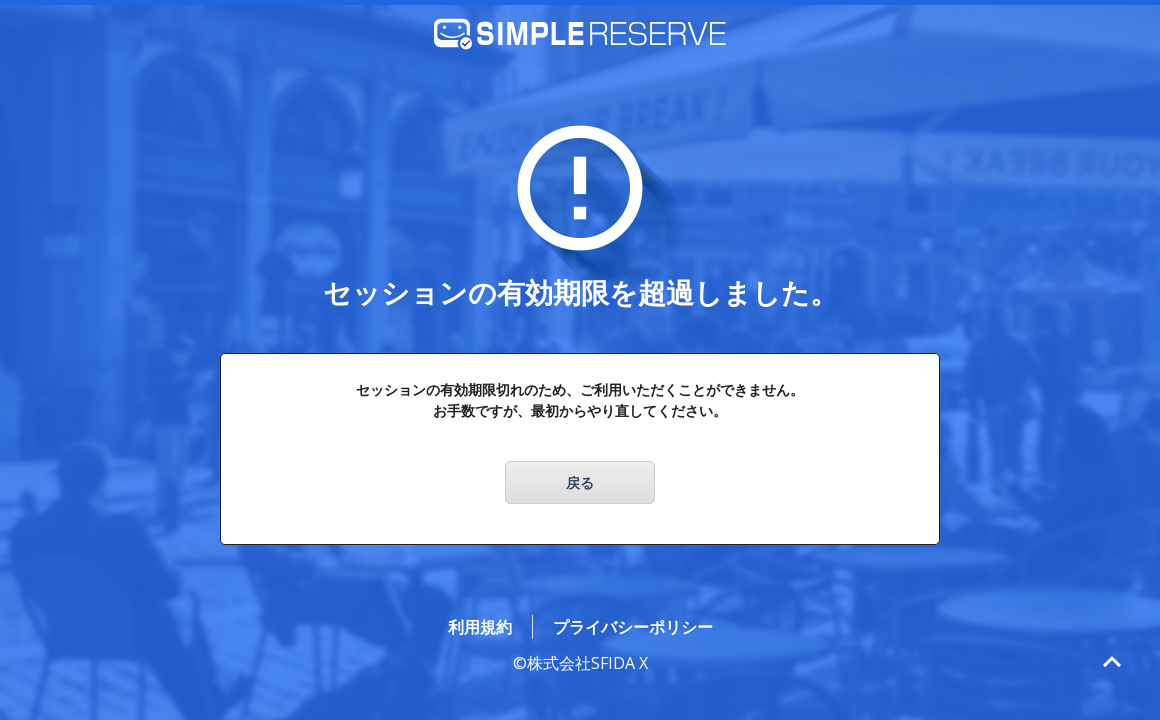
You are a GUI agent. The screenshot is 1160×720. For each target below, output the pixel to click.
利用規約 (480, 627)
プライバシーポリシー (633, 627)
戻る (580, 482)
